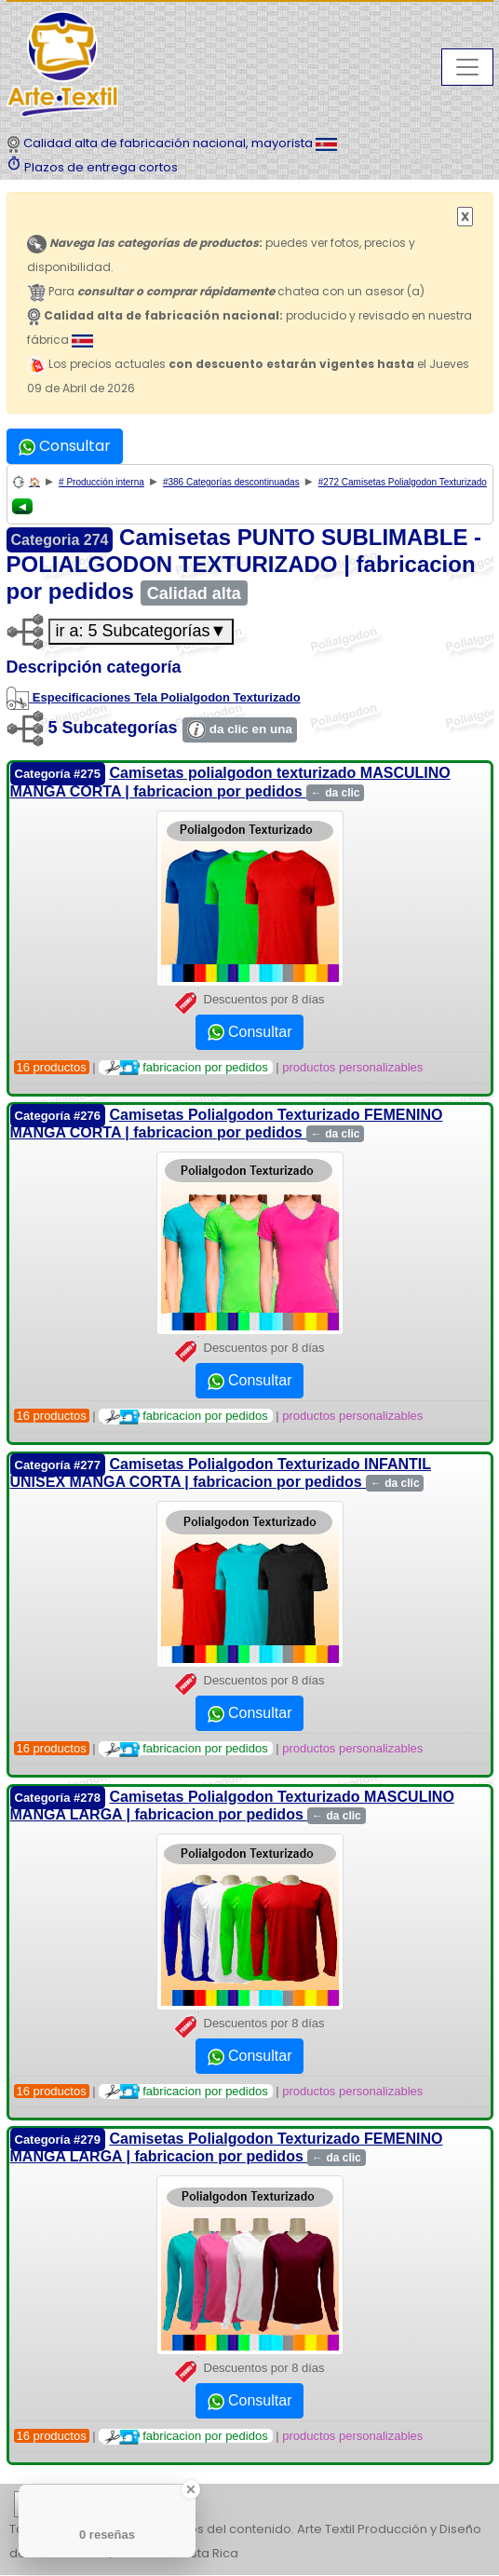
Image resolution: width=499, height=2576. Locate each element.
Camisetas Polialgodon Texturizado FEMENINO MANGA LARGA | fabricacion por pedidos (226, 2147)
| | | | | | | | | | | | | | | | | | (249, 2505)
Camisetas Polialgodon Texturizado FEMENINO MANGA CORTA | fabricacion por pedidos (226, 1123)
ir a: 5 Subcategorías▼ (141, 630)
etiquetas (80, 2505)
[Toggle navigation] (467, 67)
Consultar (65, 446)
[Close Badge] (191, 2489)
